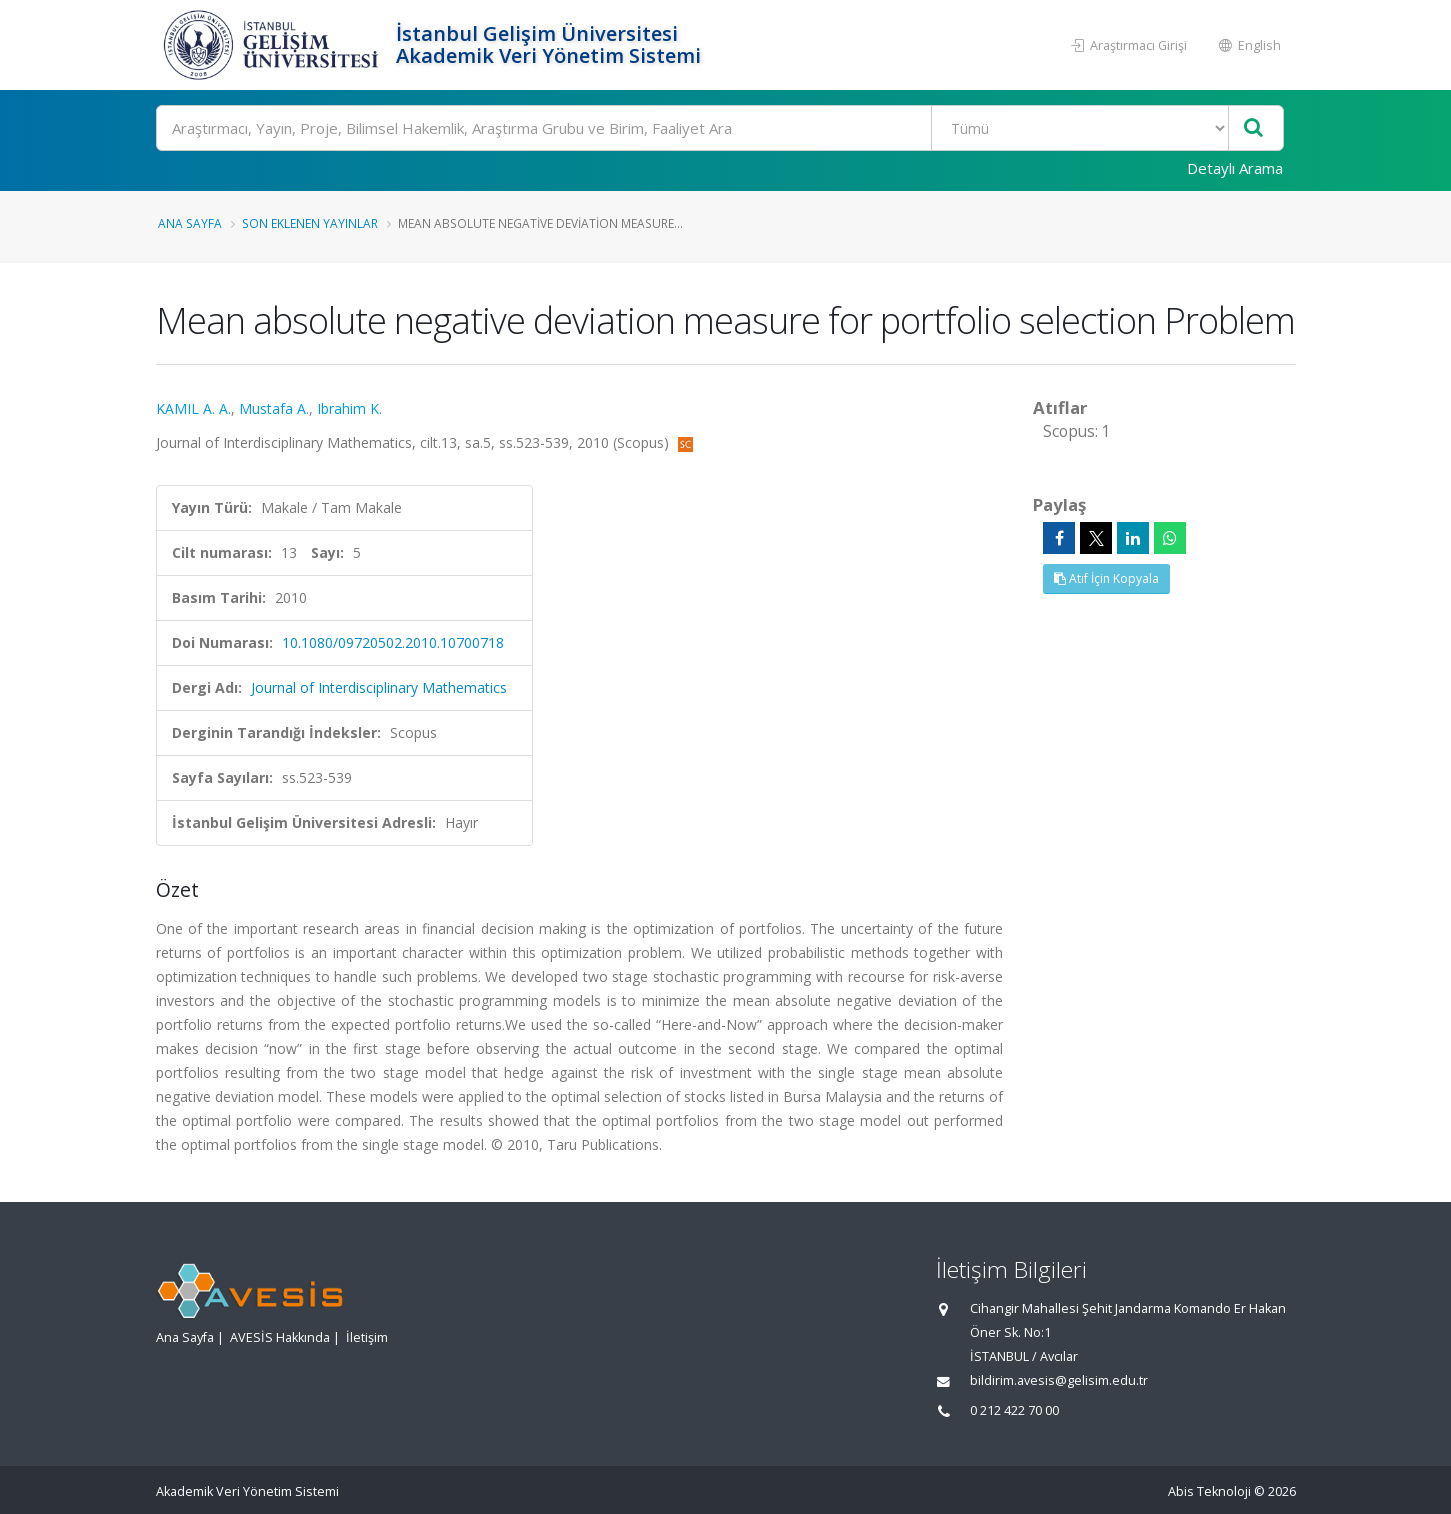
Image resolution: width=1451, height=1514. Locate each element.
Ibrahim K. (349, 408)
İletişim (367, 1337)
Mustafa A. (274, 408)
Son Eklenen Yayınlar (310, 223)
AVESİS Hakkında (280, 1337)
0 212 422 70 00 (1014, 1410)
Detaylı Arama (1235, 168)
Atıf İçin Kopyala (1106, 578)
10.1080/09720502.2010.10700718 (393, 642)
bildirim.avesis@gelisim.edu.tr (1059, 1380)
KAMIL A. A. (193, 408)
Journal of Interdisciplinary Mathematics (379, 687)
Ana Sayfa (190, 223)
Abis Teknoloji (1209, 1491)
